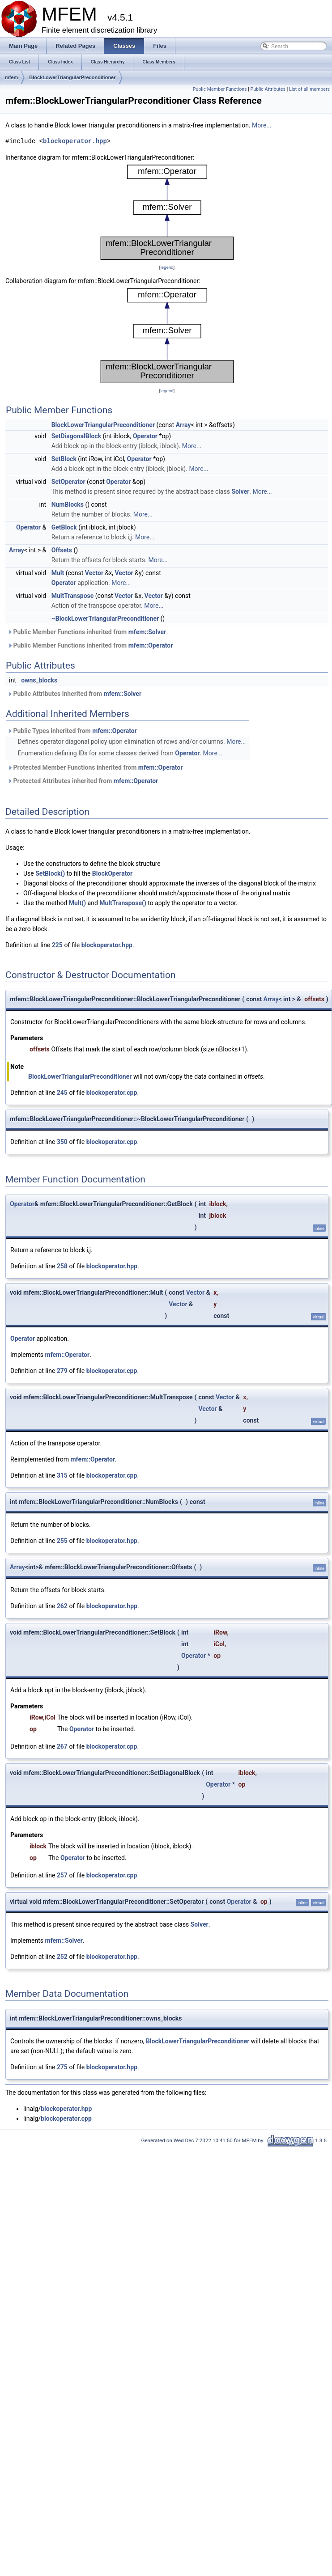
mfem (11, 77)
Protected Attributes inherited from (83, 780)
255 (62, 1540)
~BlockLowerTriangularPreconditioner (105, 618)
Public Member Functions (220, 89)
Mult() (77, 903)
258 (62, 1266)
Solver (240, 491)
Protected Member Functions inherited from (95, 767)
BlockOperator (112, 873)
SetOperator (68, 481)
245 (62, 1092)
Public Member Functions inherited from (87, 632)
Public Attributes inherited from (74, 693)
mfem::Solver (147, 632)
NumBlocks (67, 504)
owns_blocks (39, 680)
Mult (57, 572)
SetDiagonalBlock (76, 436)
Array (183, 424)
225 (57, 945)
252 (62, 1956)
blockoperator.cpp (111, 1092)
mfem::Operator (150, 645)
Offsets (61, 550)
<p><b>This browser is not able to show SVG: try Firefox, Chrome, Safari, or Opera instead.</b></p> (167, 212)
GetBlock (64, 527)
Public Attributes (267, 89)
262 (62, 1606)
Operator (145, 436)
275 (62, 2067)
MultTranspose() (122, 903)
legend (166, 267)
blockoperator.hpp (75, 141)
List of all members (309, 89)
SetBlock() (50, 873)
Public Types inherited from (72, 730)
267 (62, 1746)
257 (62, 1875)
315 (62, 1475)
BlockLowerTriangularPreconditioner (72, 77)
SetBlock (64, 458)
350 (62, 1141)
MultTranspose (72, 595)
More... (261, 125)
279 (62, 1370)
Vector (94, 572)
